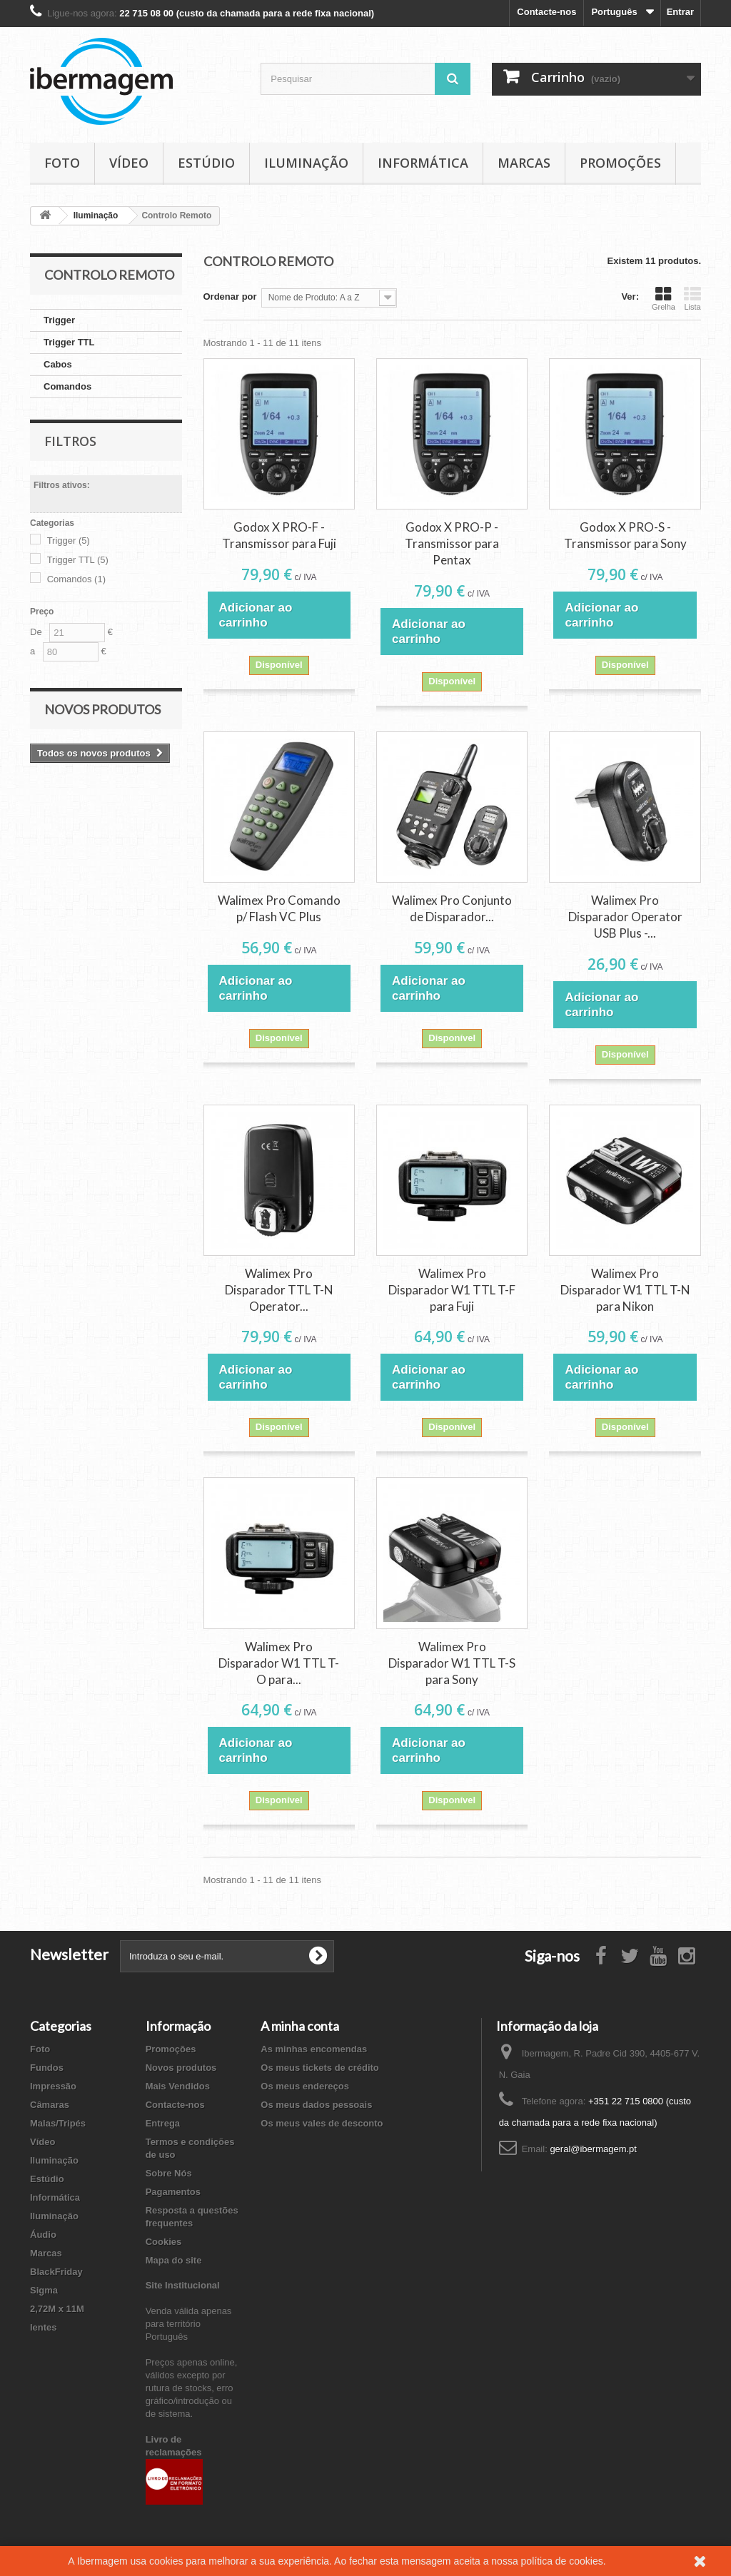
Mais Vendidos (178, 2086)
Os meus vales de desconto (322, 2123)
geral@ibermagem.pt (593, 2149)
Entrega (163, 2123)
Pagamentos (173, 2191)
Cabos (58, 364)
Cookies (164, 2241)
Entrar (680, 11)
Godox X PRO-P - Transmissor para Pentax (452, 543)
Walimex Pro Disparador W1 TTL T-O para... (278, 1663)
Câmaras (49, 2104)
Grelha (663, 298)
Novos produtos (102, 709)
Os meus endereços (305, 2086)
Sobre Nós (169, 2173)
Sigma (44, 2290)
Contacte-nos (546, 11)
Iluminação (306, 162)
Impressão (53, 2086)
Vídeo (128, 162)
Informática (423, 162)
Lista (692, 298)
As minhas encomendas (314, 2049)
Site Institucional (183, 2285)
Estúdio (206, 162)
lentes (43, 2327)
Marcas (524, 162)
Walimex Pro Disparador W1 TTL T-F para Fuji (451, 1290)
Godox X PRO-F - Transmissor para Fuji (279, 535)
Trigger (59, 320)
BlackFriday (56, 2271)
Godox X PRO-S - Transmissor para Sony (625, 535)
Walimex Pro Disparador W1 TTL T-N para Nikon (625, 1290)
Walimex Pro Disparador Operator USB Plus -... (625, 916)
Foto (62, 162)
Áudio (43, 2234)
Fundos (47, 2067)
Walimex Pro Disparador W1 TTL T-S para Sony (451, 1663)
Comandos (67, 386)
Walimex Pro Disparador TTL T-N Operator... (279, 1290)
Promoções (620, 162)
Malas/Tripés (58, 2123)
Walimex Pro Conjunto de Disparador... (452, 908)
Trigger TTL (69, 342)
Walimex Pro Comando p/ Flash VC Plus (279, 908)
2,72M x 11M (57, 2308)
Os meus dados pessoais (316, 2104)
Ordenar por (230, 296)
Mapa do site (174, 2260)
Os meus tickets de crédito (319, 2067)
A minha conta (300, 2026)
